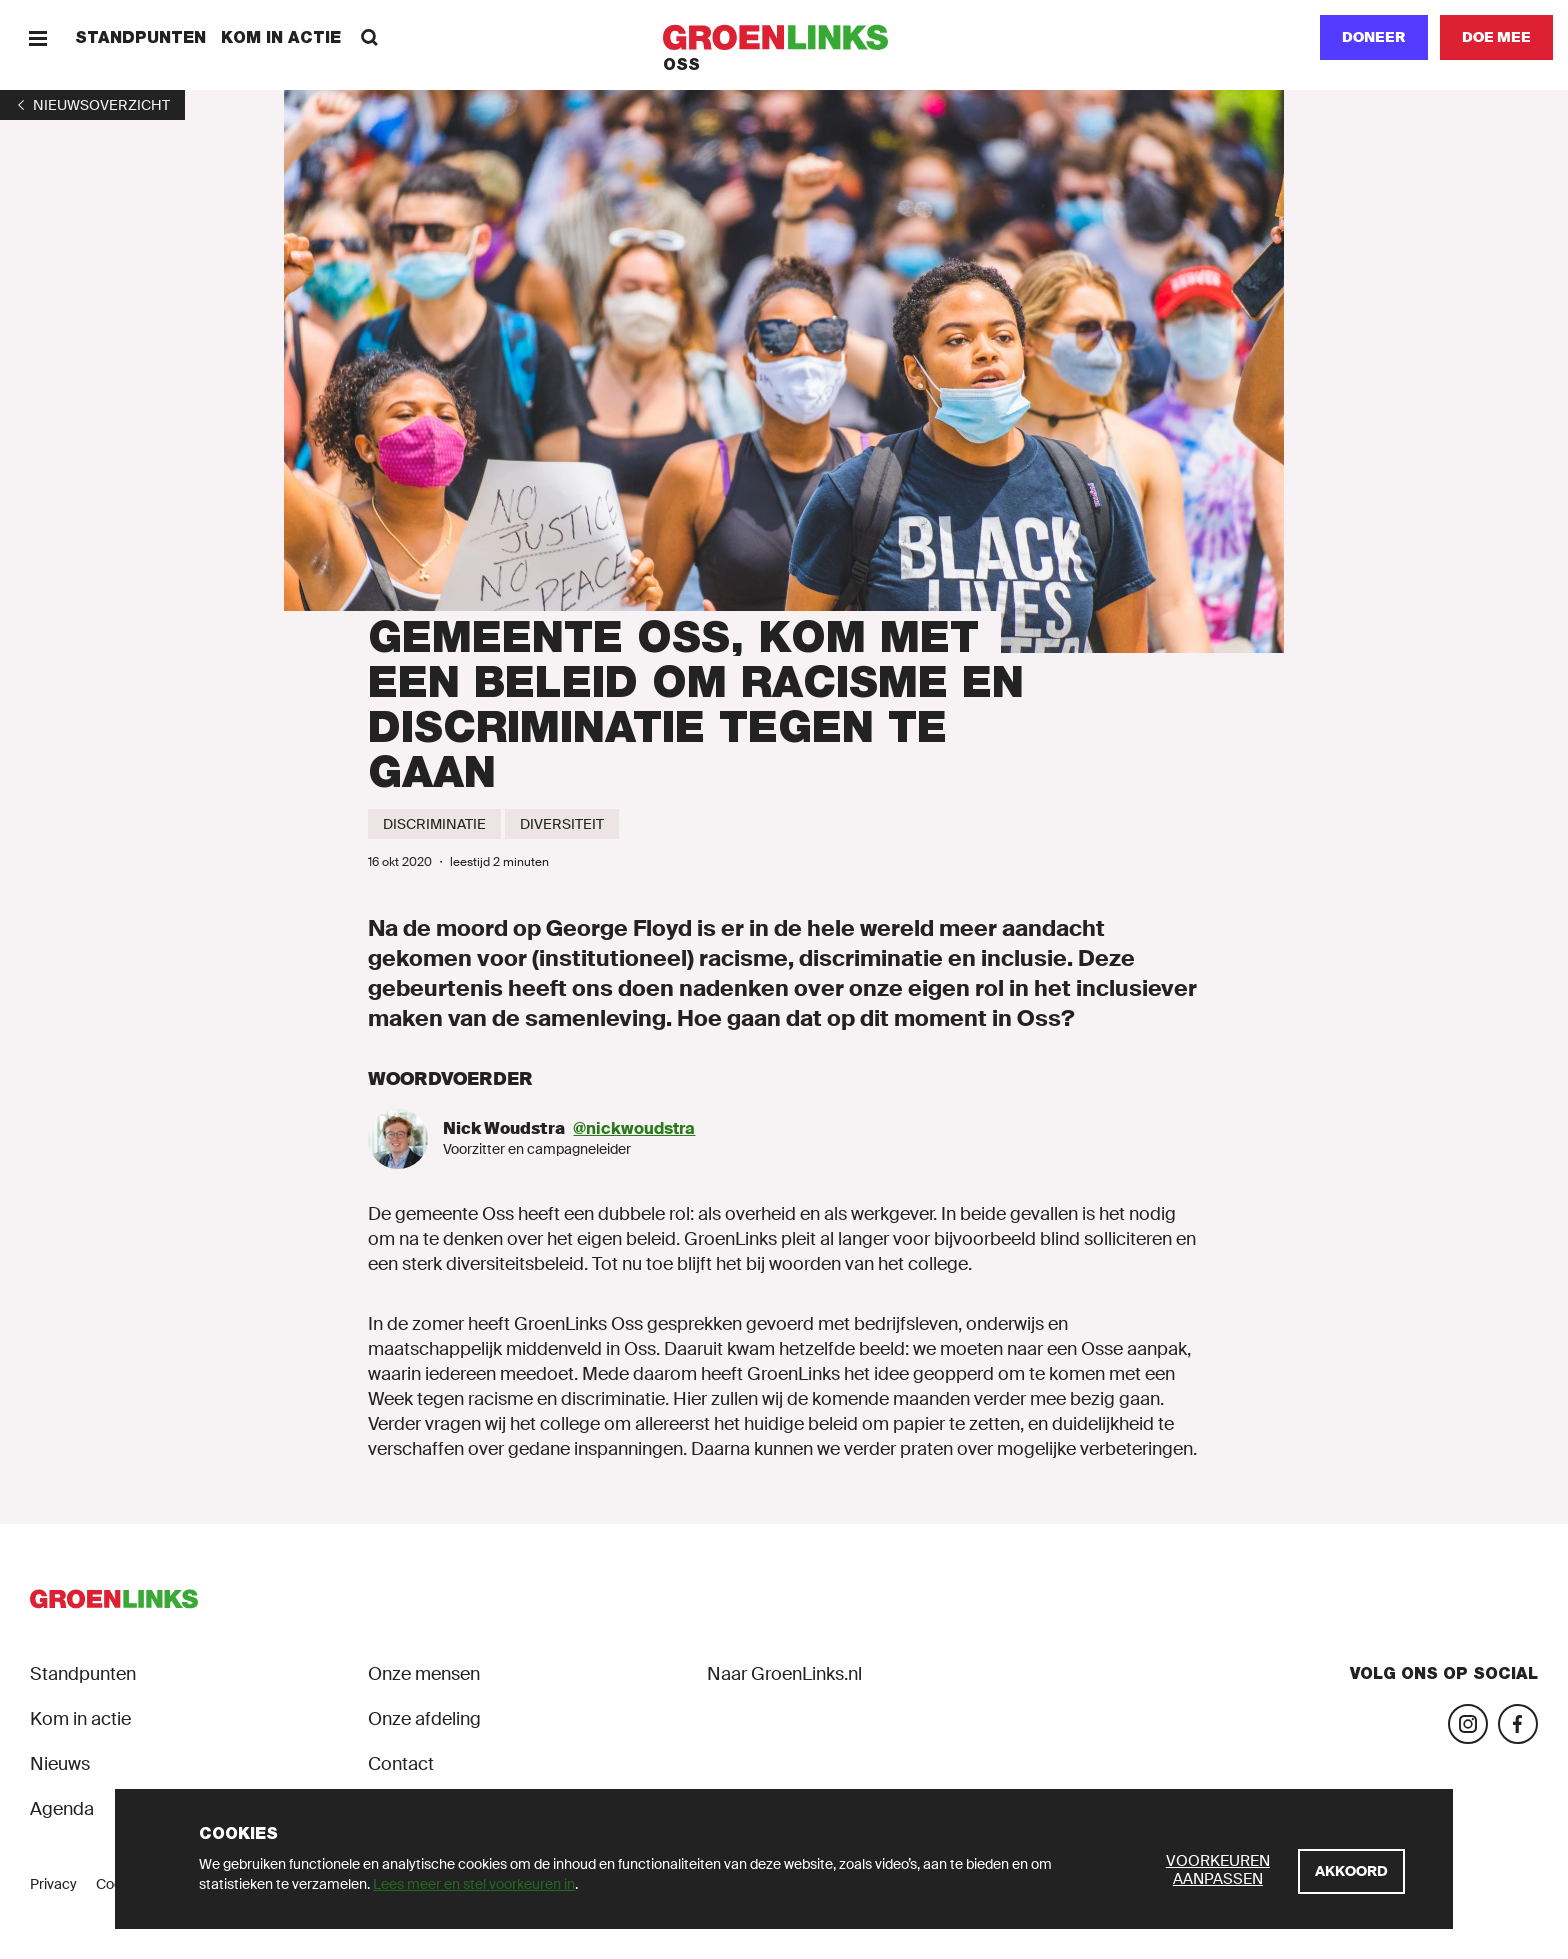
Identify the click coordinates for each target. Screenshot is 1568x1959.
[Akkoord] (1351, 1871)
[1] (92, 105)
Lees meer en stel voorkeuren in (474, 1884)
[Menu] (37, 37)
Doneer (1374, 37)
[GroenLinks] (784, 37)
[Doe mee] (1496, 37)
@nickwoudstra (634, 1128)
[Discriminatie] (434, 824)
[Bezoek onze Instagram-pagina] (1468, 1724)
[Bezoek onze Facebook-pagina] (1518, 1724)
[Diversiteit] (562, 824)
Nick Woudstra (504, 1128)
